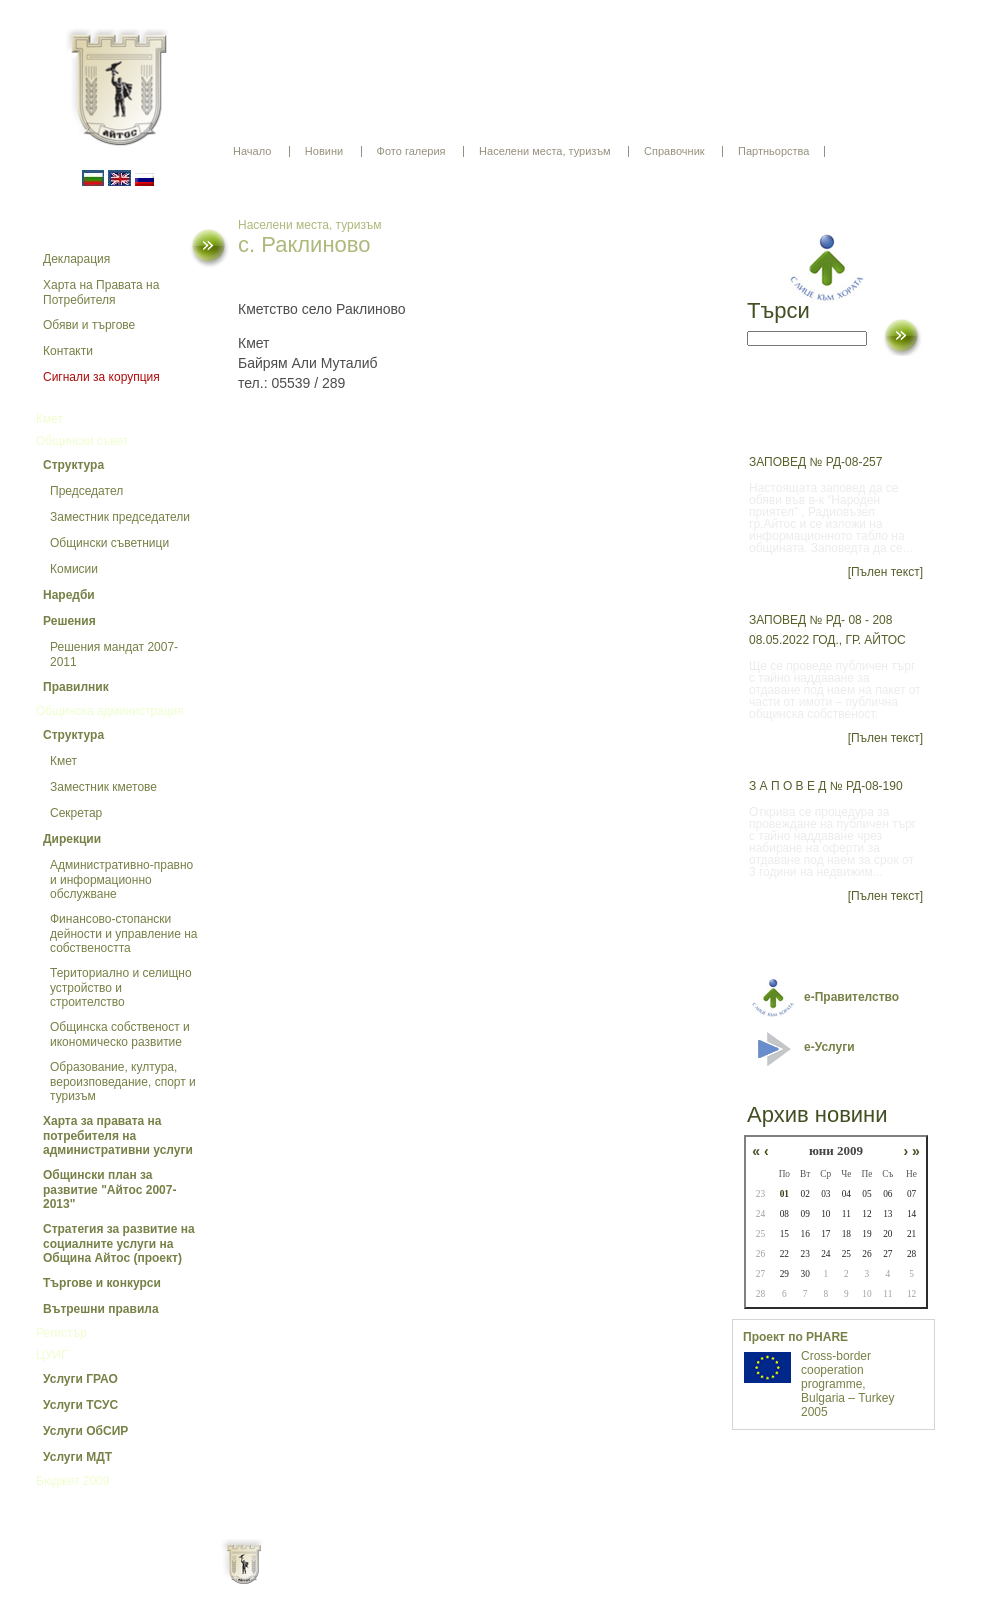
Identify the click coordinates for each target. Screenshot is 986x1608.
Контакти (68, 351)
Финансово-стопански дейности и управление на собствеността (124, 933)
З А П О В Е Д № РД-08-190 (826, 786)
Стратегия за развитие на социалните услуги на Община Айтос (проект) (119, 1243)
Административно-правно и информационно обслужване (121, 879)
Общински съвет (82, 441)
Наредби (69, 595)
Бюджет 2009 (72, 1481)
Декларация (76, 259)
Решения (69, 621)
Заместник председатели (120, 517)
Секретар (76, 813)
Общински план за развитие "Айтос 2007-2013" (109, 1189)
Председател (86, 491)
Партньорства (773, 151)
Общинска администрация (110, 711)
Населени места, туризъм (545, 151)
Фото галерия (411, 151)
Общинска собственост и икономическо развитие (120, 1034)
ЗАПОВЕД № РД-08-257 (815, 462)
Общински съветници (109, 543)
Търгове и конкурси (102, 1283)
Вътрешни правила (101, 1309)
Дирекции (72, 839)
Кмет (49, 419)
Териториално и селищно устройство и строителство (121, 987)
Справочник (674, 151)
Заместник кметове (103, 787)
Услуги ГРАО (80, 1379)
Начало (252, 151)
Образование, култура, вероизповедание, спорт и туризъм (123, 1081)
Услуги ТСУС (80, 1405)
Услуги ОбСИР (85, 1431)
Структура (73, 465)
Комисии (74, 569)
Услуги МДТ (77, 1457)
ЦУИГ (52, 1355)
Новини (324, 151)
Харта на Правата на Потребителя (101, 292)
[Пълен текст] (885, 572)
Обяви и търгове (89, 325)
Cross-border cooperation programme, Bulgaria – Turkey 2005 (847, 1384)
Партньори (510, 1578)
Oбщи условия (414, 1578)
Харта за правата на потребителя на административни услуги (118, 1135)
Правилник (76, 687)
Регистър (61, 1333)
